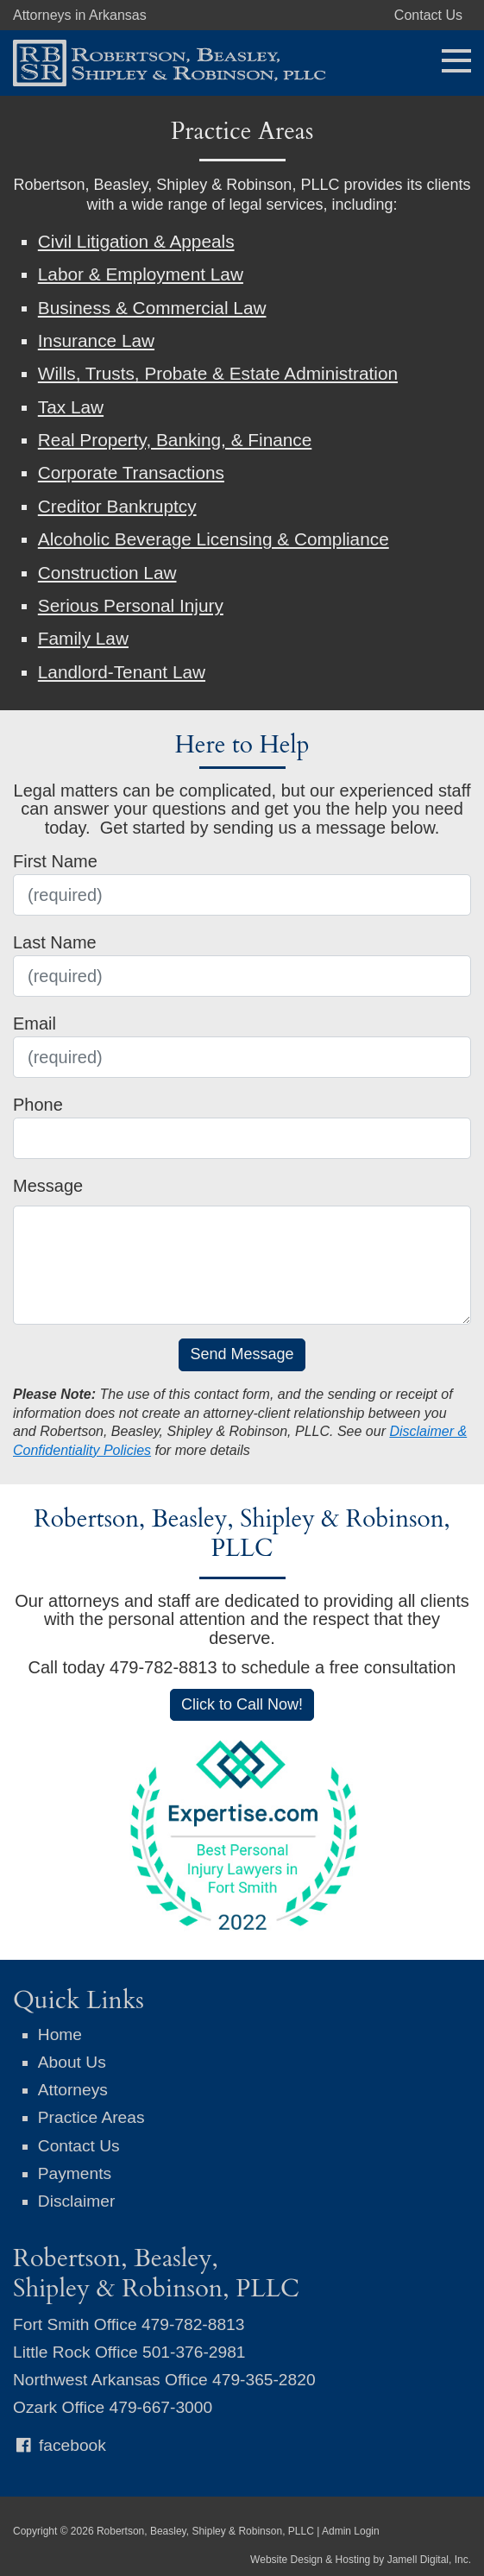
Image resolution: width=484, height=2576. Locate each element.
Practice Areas (91, 2117)
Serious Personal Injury (130, 605)
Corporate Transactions (131, 472)
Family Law (83, 638)
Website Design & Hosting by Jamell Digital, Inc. (360, 2560)
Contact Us (428, 15)
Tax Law (71, 407)
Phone (38, 1104)
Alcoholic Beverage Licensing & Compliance (213, 539)
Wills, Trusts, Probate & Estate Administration (218, 373)
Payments (74, 2173)
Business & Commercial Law (152, 308)
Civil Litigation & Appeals (136, 241)
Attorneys (73, 2090)
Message (48, 1185)
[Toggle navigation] (451, 59)
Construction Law (107, 573)
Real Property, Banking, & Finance (175, 440)
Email (34, 1023)
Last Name (55, 942)
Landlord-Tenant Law (121, 672)
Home (60, 2034)
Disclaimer (77, 2201)
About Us (72, 2062)
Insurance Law (96, 340)
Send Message (241, 1354)
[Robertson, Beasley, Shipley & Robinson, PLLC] (163, 61)
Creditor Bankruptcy (117, 506)
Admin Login (351, 2531)
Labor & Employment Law (140, 274)
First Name (55, 861)
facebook (59, 2445)
